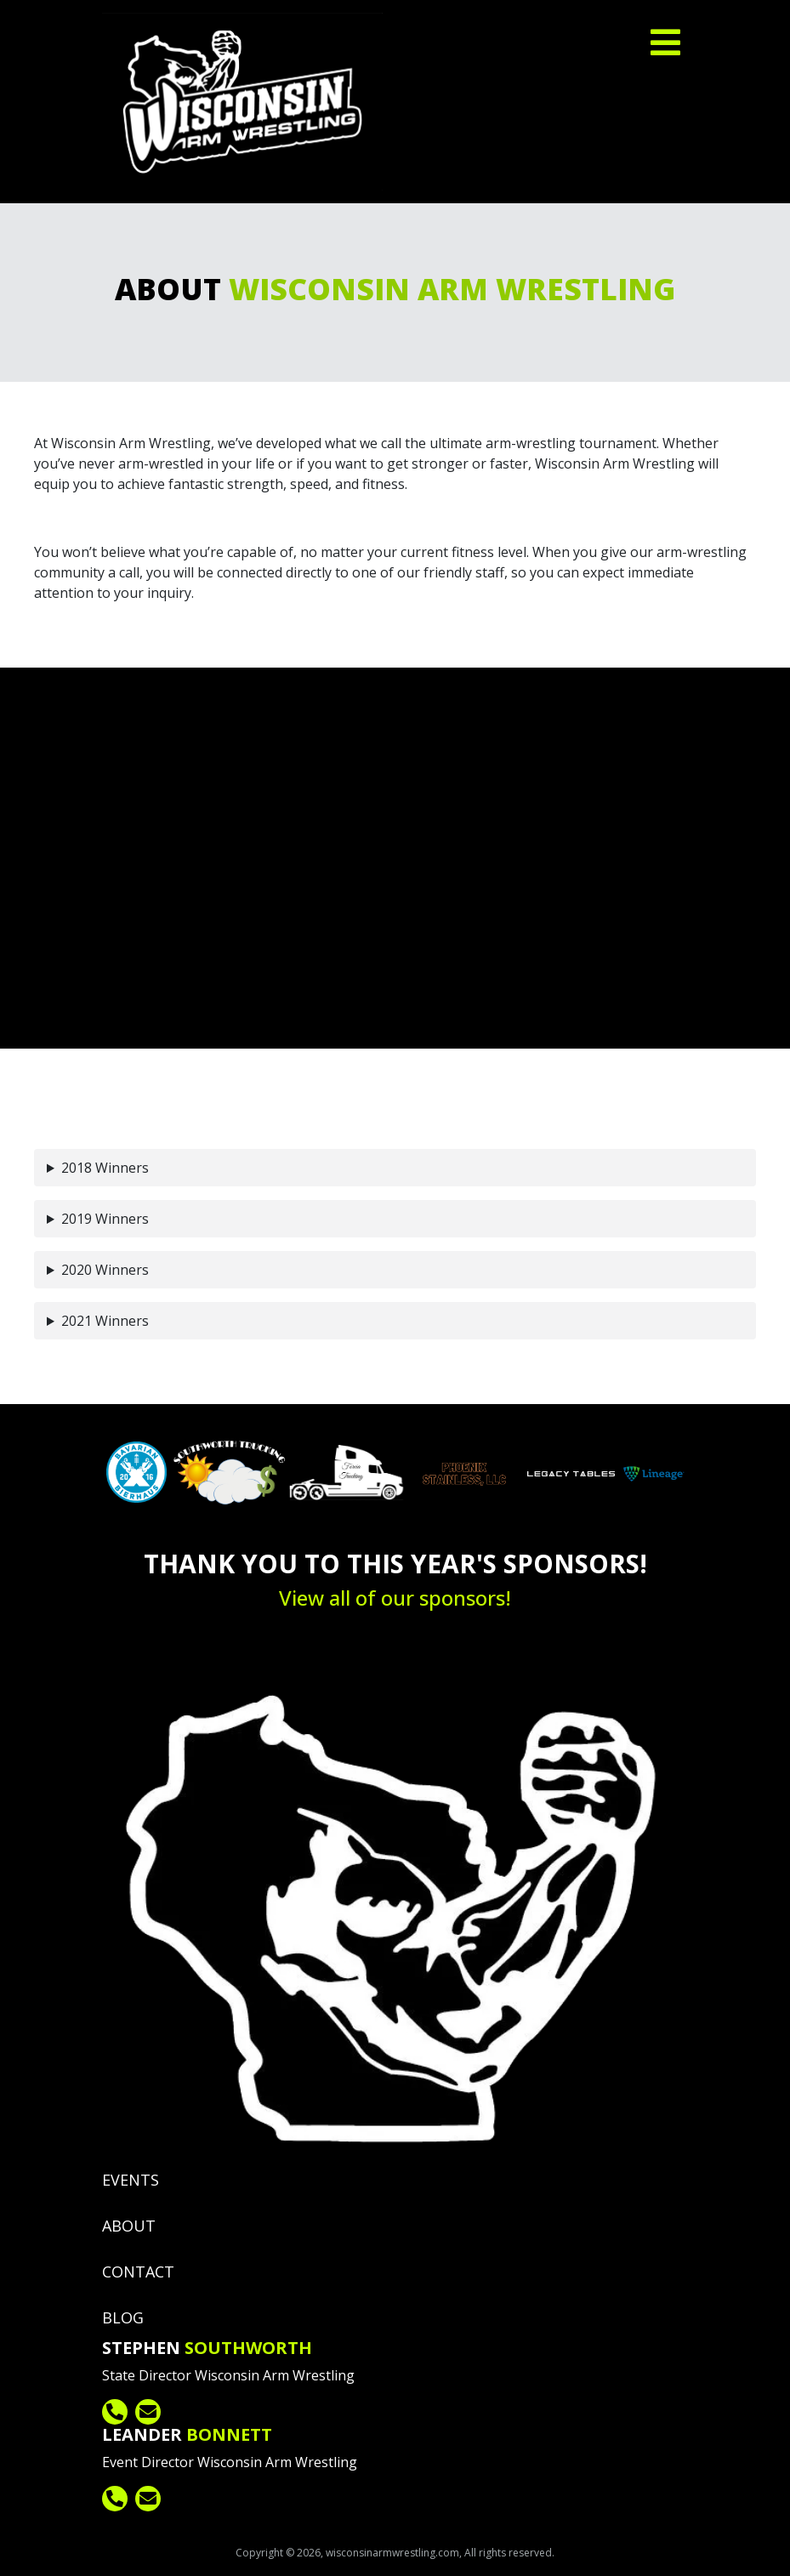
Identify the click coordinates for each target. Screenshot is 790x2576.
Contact (138, 2271)
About (129, 2225)
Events (130, 2179)
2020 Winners (105, 1269)
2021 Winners (105, 1320)
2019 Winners (105, 1218)
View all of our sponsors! (395, 1598)
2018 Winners (105, 1167)
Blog (123, 2317)
